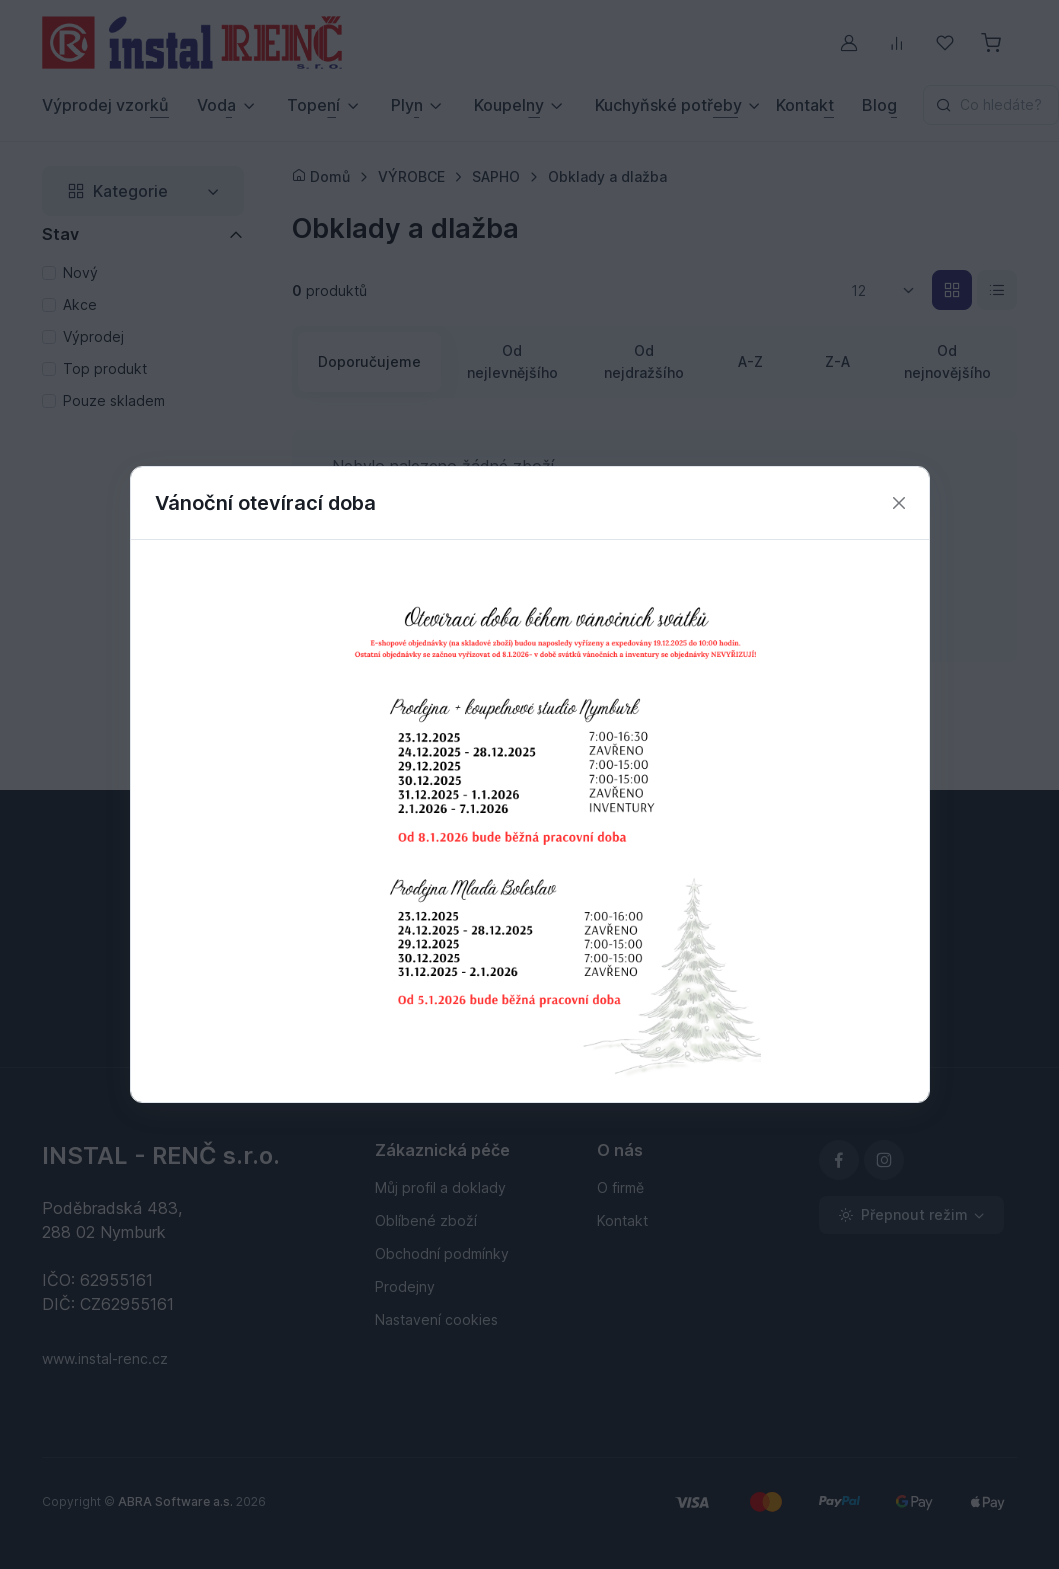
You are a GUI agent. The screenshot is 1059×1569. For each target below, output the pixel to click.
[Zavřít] (899, 503)
